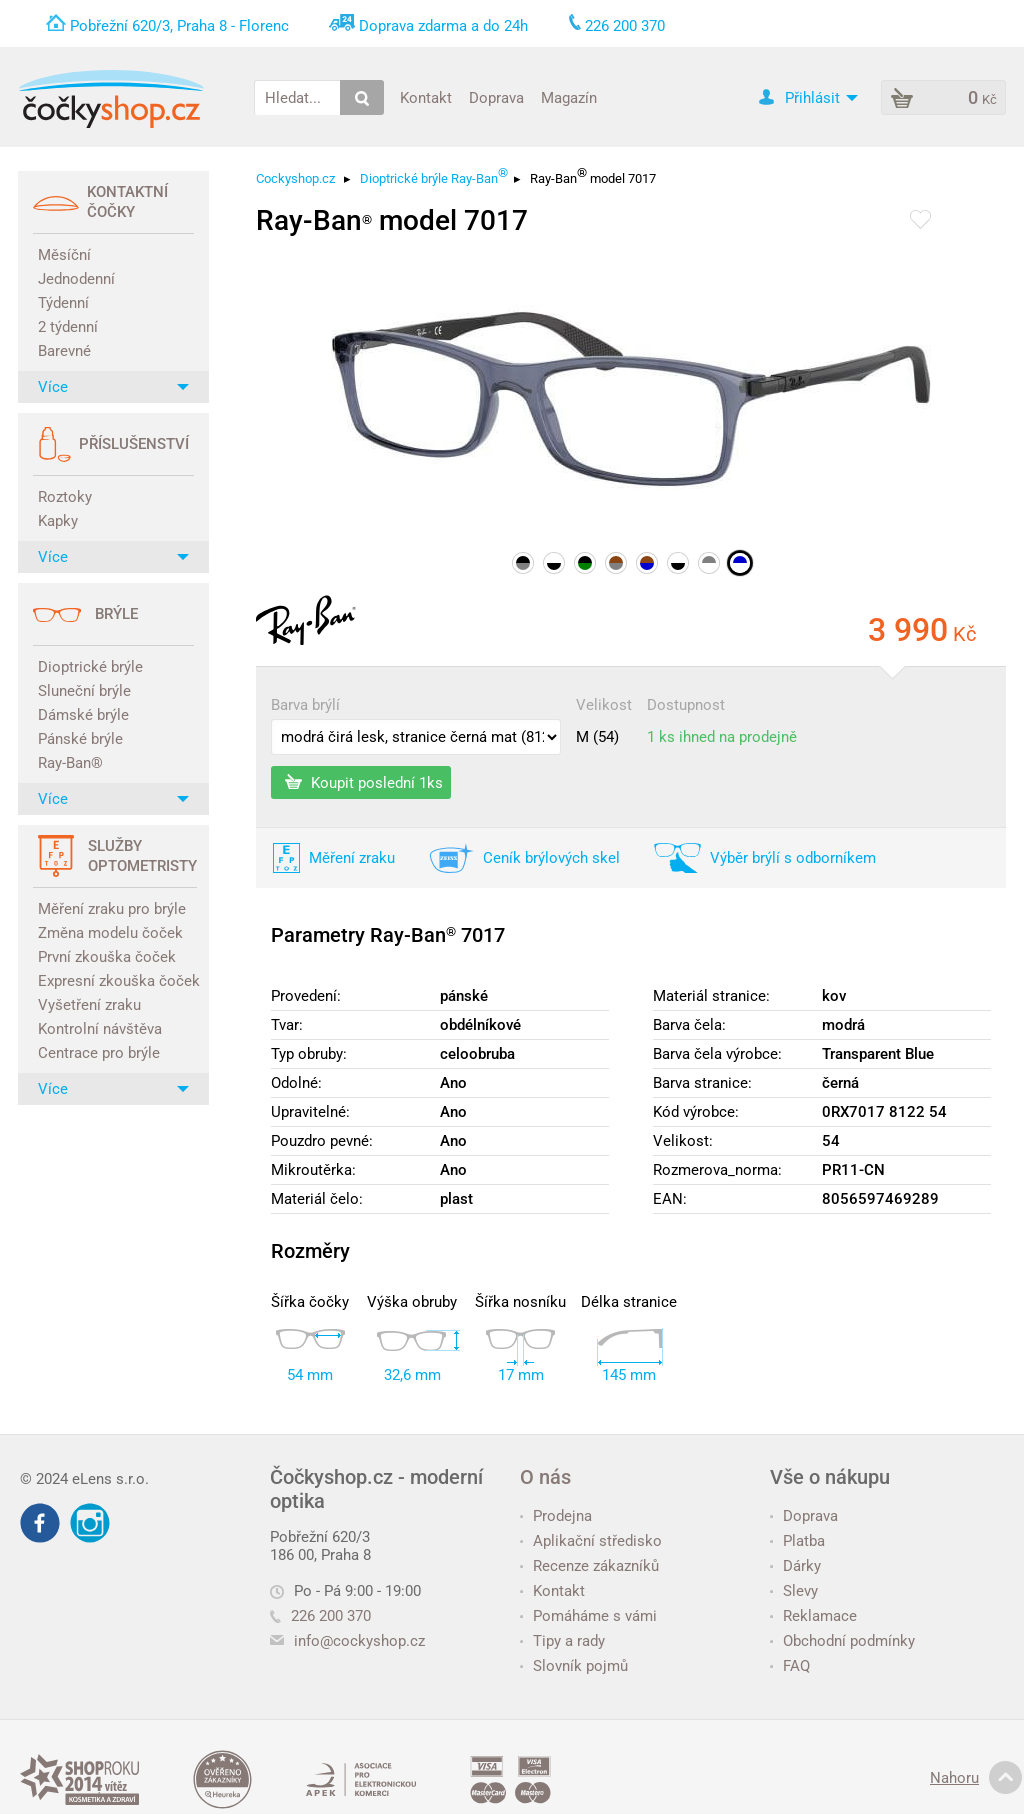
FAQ (790, 1666)
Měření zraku (352, 858)
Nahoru (976, 1778)
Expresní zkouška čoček (116, 981)
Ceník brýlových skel (551, 858)
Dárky (795, 1566)
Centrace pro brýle (99, 1053)
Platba (797, 1541)
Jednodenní (76, 279)
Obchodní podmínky (842, 1641)
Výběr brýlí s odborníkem (793, 858)
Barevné (64, 351)
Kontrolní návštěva (100, 1029)
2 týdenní (68, 327)
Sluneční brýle (84, 691)
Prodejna (556, 1516)
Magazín (569, 97)
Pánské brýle (80, 739)
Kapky (58, 521)
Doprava (496, 97)
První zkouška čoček (107, 957)
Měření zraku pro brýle (112, 909)
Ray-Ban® (70, 763)
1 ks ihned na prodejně (722, 737)
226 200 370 (320, 1616)
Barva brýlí (305, 705)
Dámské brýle (83, 715)
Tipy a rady (562, 1641)
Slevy (794, 1591)
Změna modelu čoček (110, 933)
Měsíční (64, 255)
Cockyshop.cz (295, 178)
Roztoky (65, 497)
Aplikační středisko (591, 1541)
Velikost (604, 705)
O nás (545, 1477)
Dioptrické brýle (90, 667)
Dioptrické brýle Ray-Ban (434, 175)
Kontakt (426, 97)
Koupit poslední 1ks (364, 782)
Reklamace (813, 1616)
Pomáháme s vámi (588, 1616)
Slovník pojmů (574, 1666)
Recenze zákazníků (589, 1566)
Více (113, 387)
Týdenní (63, 303)
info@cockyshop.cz (359, 1641)
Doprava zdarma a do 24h (443, 26)
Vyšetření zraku (89, 1005)
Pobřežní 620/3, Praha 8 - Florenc (179, 26)
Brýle (116, 614)
